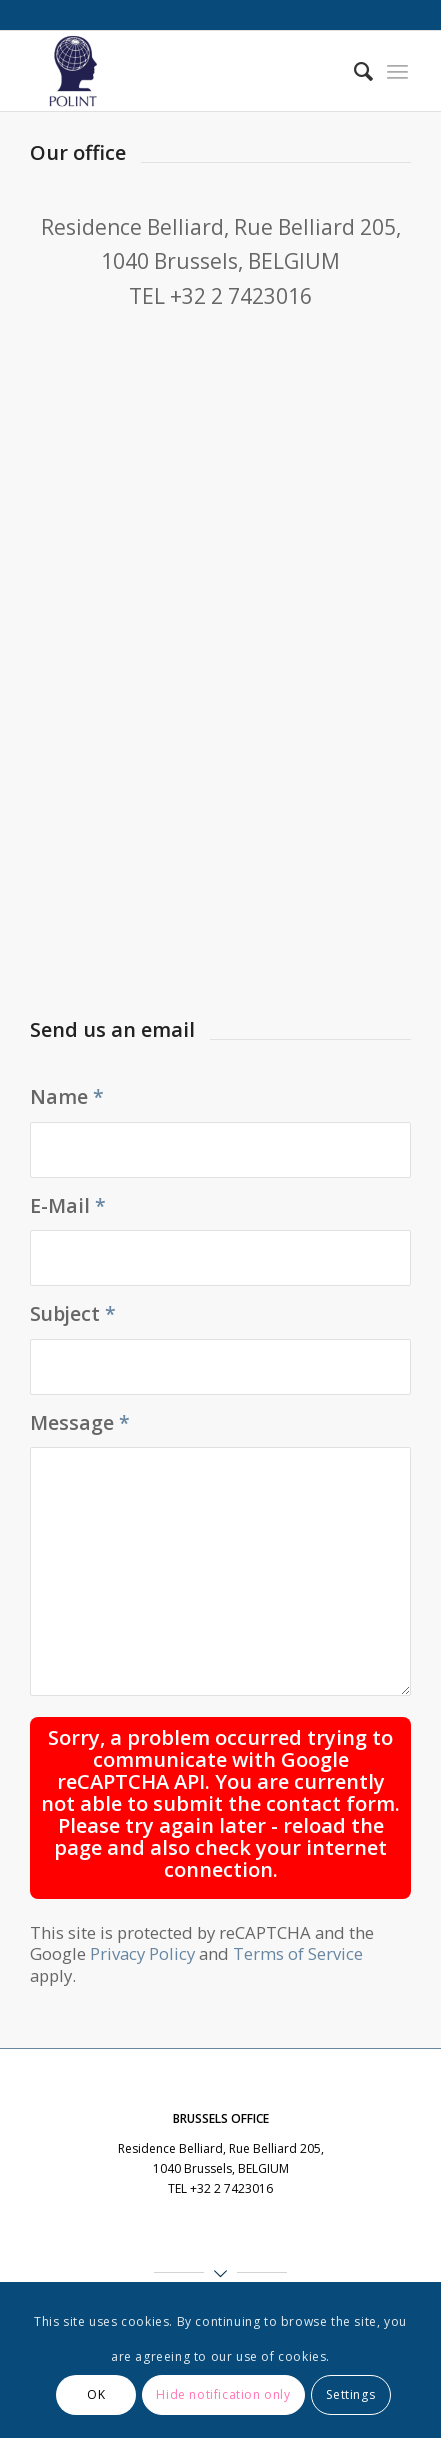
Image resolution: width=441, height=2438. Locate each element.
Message (80, 1422)
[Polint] (183, 71)
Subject (73, 1313)
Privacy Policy (142, 1953)
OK (96, 2394)
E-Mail (68, 1205)
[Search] (353, 71)
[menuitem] (353, 71)
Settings (350, 2394)
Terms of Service (298, 1953)
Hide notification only (223, 2394)
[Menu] (397, 71)
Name (67, 1096)
